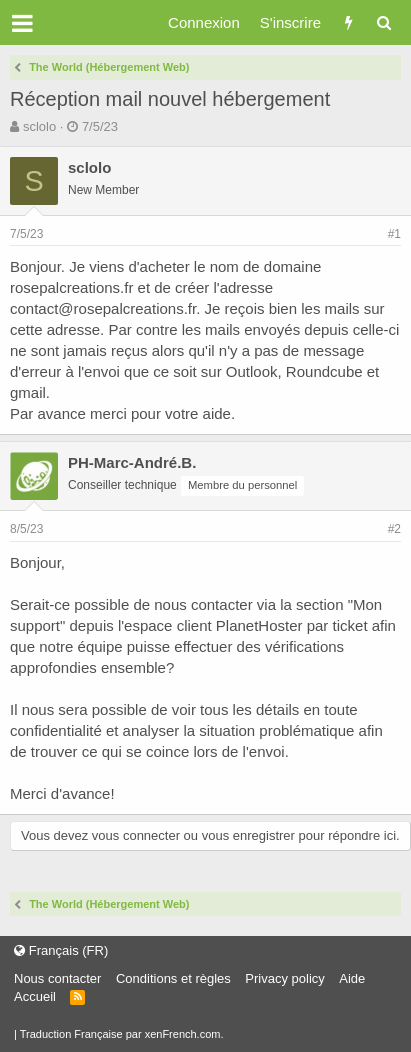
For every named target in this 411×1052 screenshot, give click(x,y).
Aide (352, 978)
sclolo (39, 126)
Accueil (35, 996)
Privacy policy (284, 978)
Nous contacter (57, 978)
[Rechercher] (383, 22)
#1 (394, 234)
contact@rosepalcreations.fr (103, 308)
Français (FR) (61, 950)
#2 (394, 529)
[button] (22, 23)
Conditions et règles (173, 978)
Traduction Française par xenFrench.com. (122, 1034)
